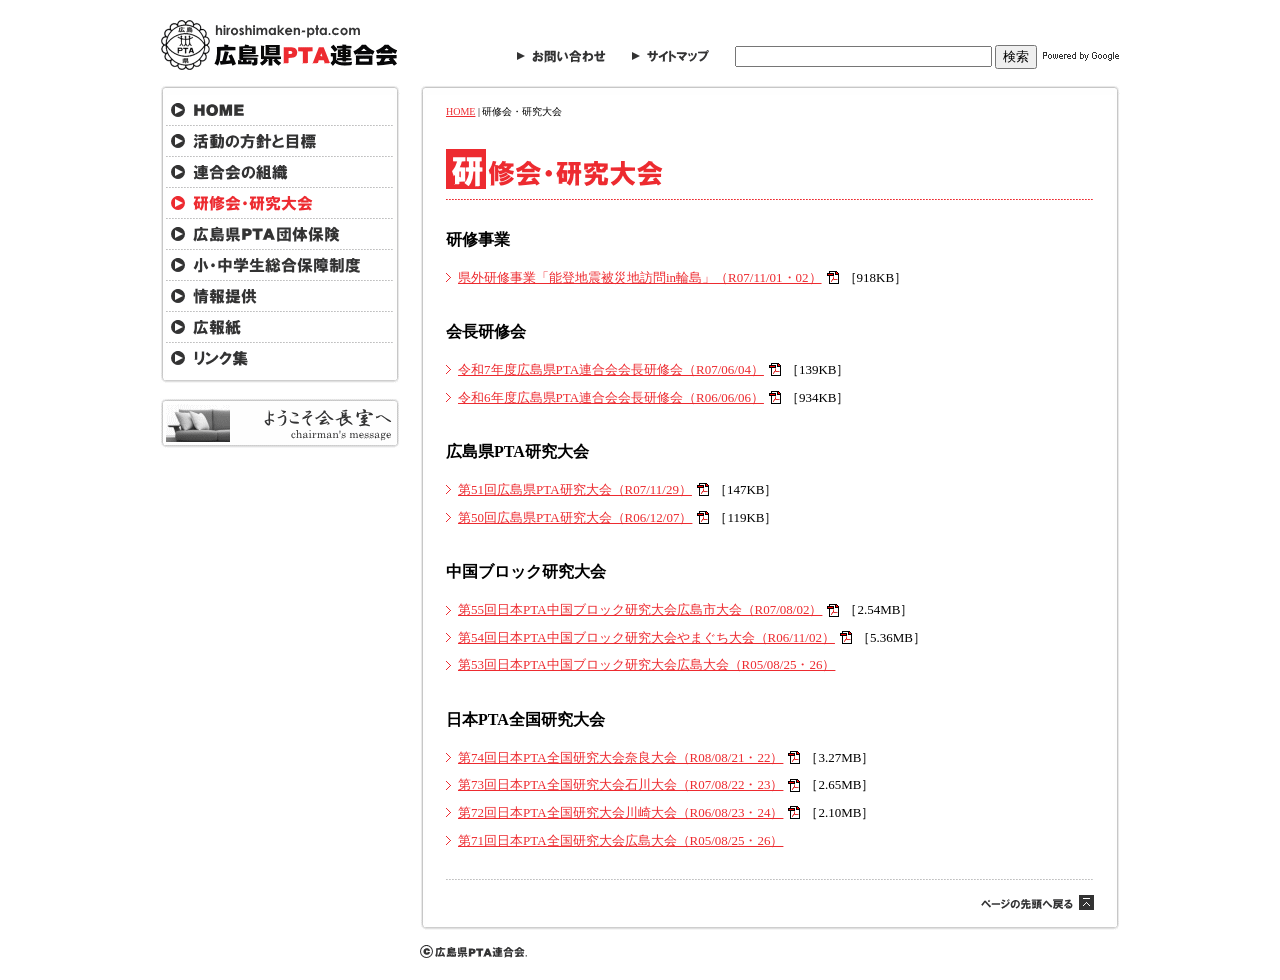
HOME (460, 111)
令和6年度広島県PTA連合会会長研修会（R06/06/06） (611, 397)
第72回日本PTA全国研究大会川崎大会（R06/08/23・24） (620, 812)
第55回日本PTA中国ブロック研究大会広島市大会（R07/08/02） (640, 609)
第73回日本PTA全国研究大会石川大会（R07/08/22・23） (620, 784)
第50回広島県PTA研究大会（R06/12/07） (575, 517)
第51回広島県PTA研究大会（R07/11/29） (575, 489)
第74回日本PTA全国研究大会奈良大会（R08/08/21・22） (620, 757)
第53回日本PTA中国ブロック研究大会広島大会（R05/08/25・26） (646, 664)
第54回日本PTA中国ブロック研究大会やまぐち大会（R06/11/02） (646, 637)
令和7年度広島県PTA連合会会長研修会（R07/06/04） (611, 369)
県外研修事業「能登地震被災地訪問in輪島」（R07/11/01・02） (640, 277)
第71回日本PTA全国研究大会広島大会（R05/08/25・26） (620, 840)
